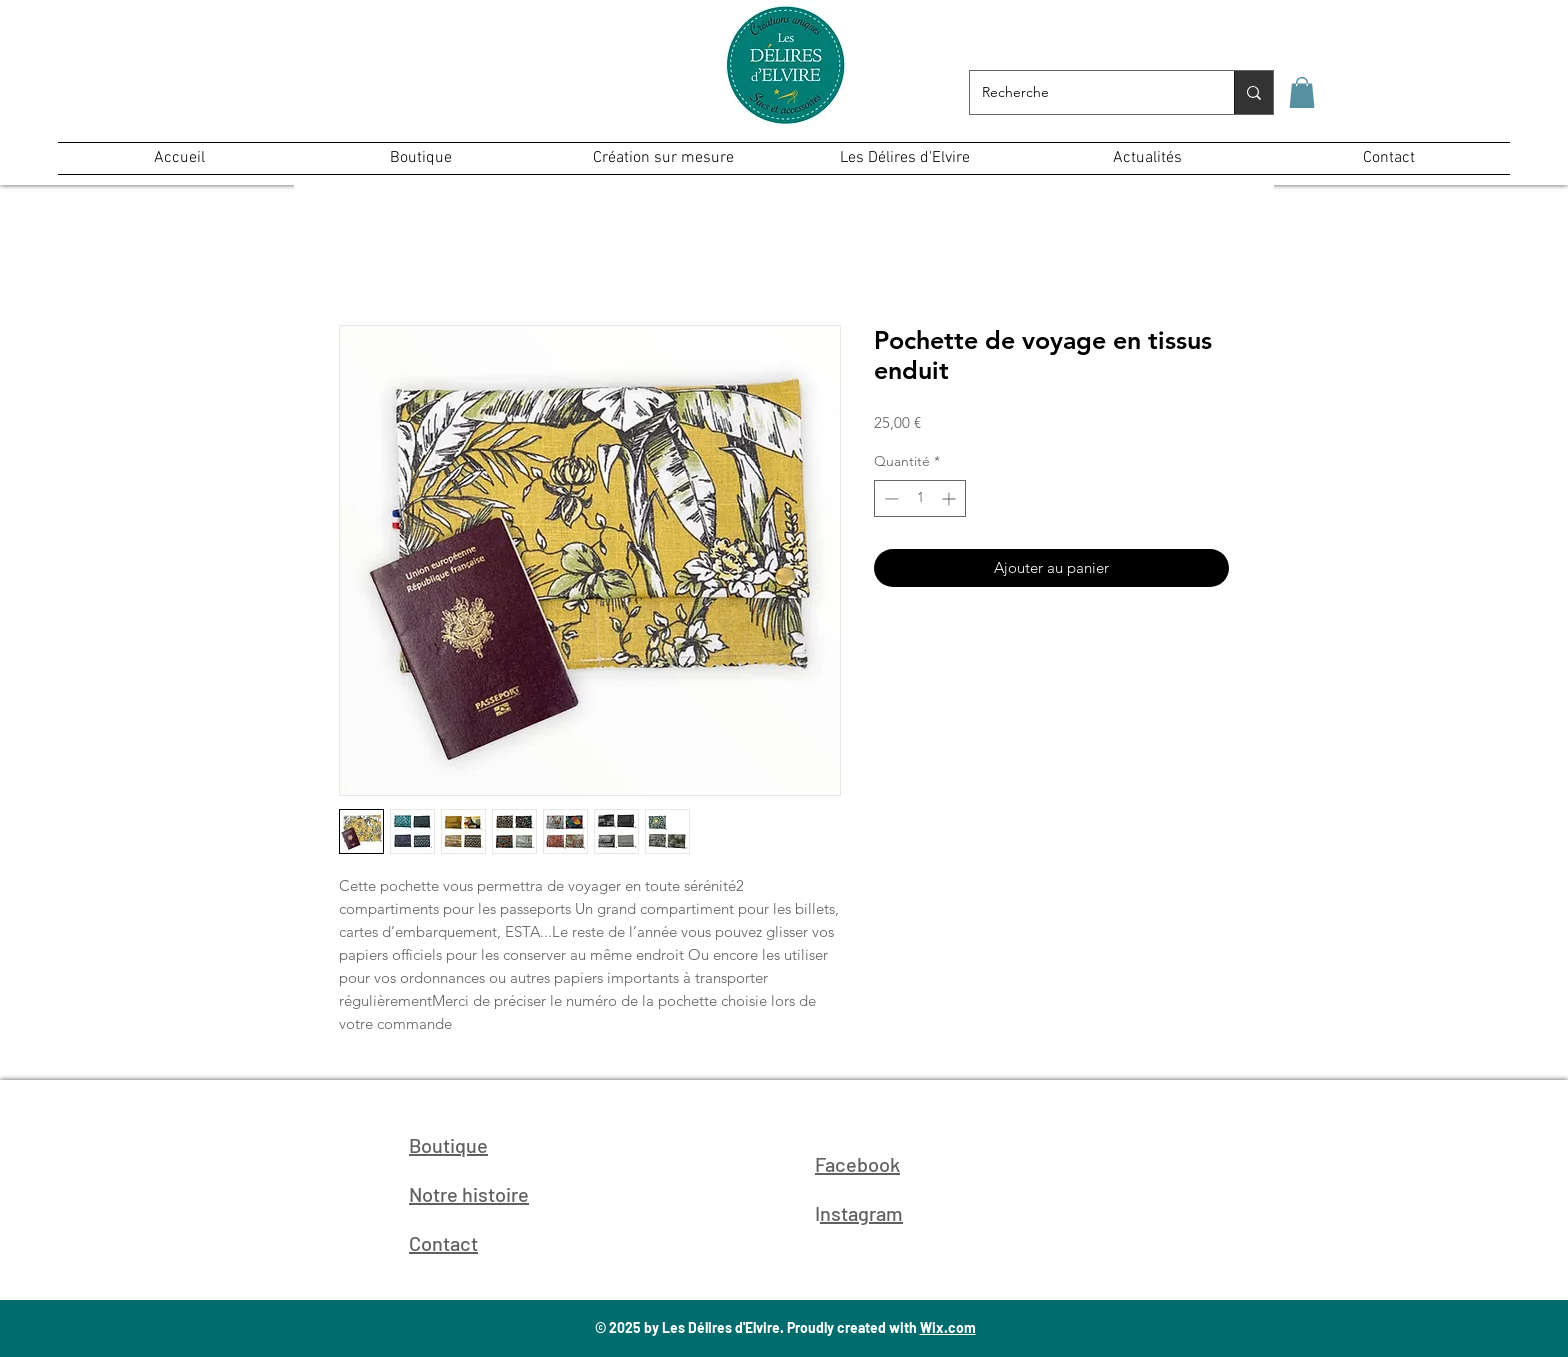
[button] (1302, 92)
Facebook (857, 1164)
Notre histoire (469, 1194)
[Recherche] (1087, 92)
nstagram (861, 1213)
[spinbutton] (920, 498)
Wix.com (948, 1327)
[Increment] (950, 498)
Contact (443, 1243)
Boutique (448, 1145)
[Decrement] (889, 498)
